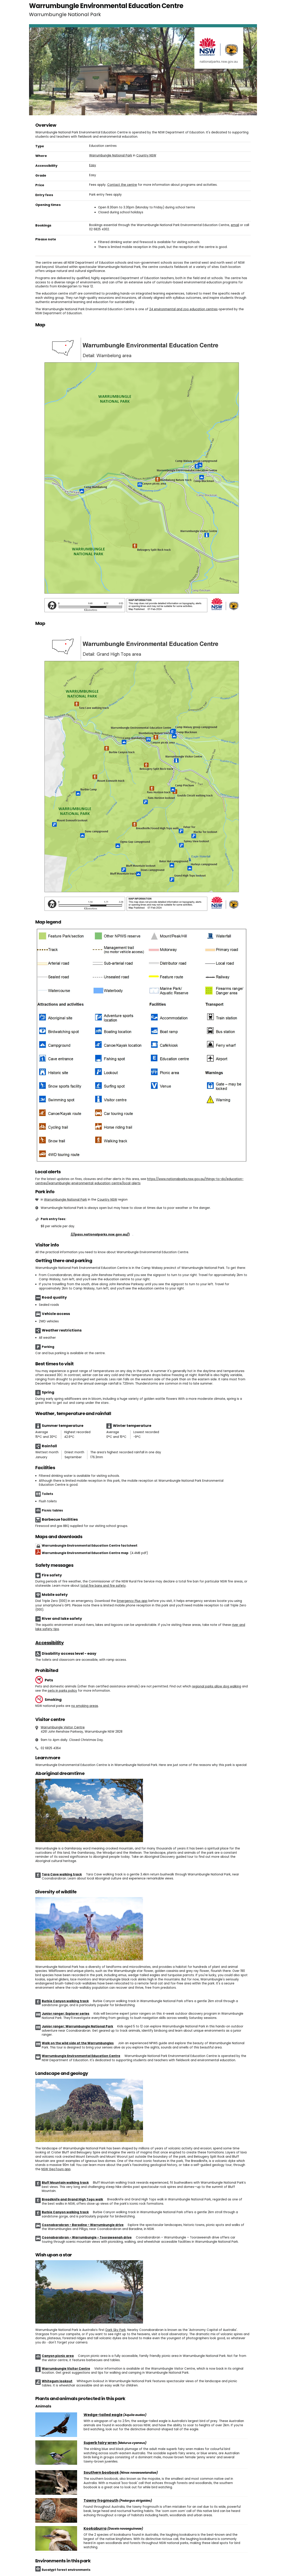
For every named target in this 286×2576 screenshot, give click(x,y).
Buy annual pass (87, 1234)
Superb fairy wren (100, 2443)
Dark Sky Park (115, 2330)
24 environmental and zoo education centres (183, 309)
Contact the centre (122, 185)
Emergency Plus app (132, 1601)
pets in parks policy (62, 1691)
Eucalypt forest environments (66, 2570)
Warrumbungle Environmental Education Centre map (95, 1553)
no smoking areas (84, 1706)
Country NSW (146, 155)
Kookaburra (95, 2528)
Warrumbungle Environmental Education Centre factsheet (89, 1545)
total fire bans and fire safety (103, 1586)
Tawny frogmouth (101, 2500)
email (235, 225)
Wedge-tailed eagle (103, 2415)
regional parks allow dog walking (216, 1686)
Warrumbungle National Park (110, 155)
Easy (92, 165)
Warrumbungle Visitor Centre (63, 1727)
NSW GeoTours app (56, 2169)
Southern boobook (101, 2472)
